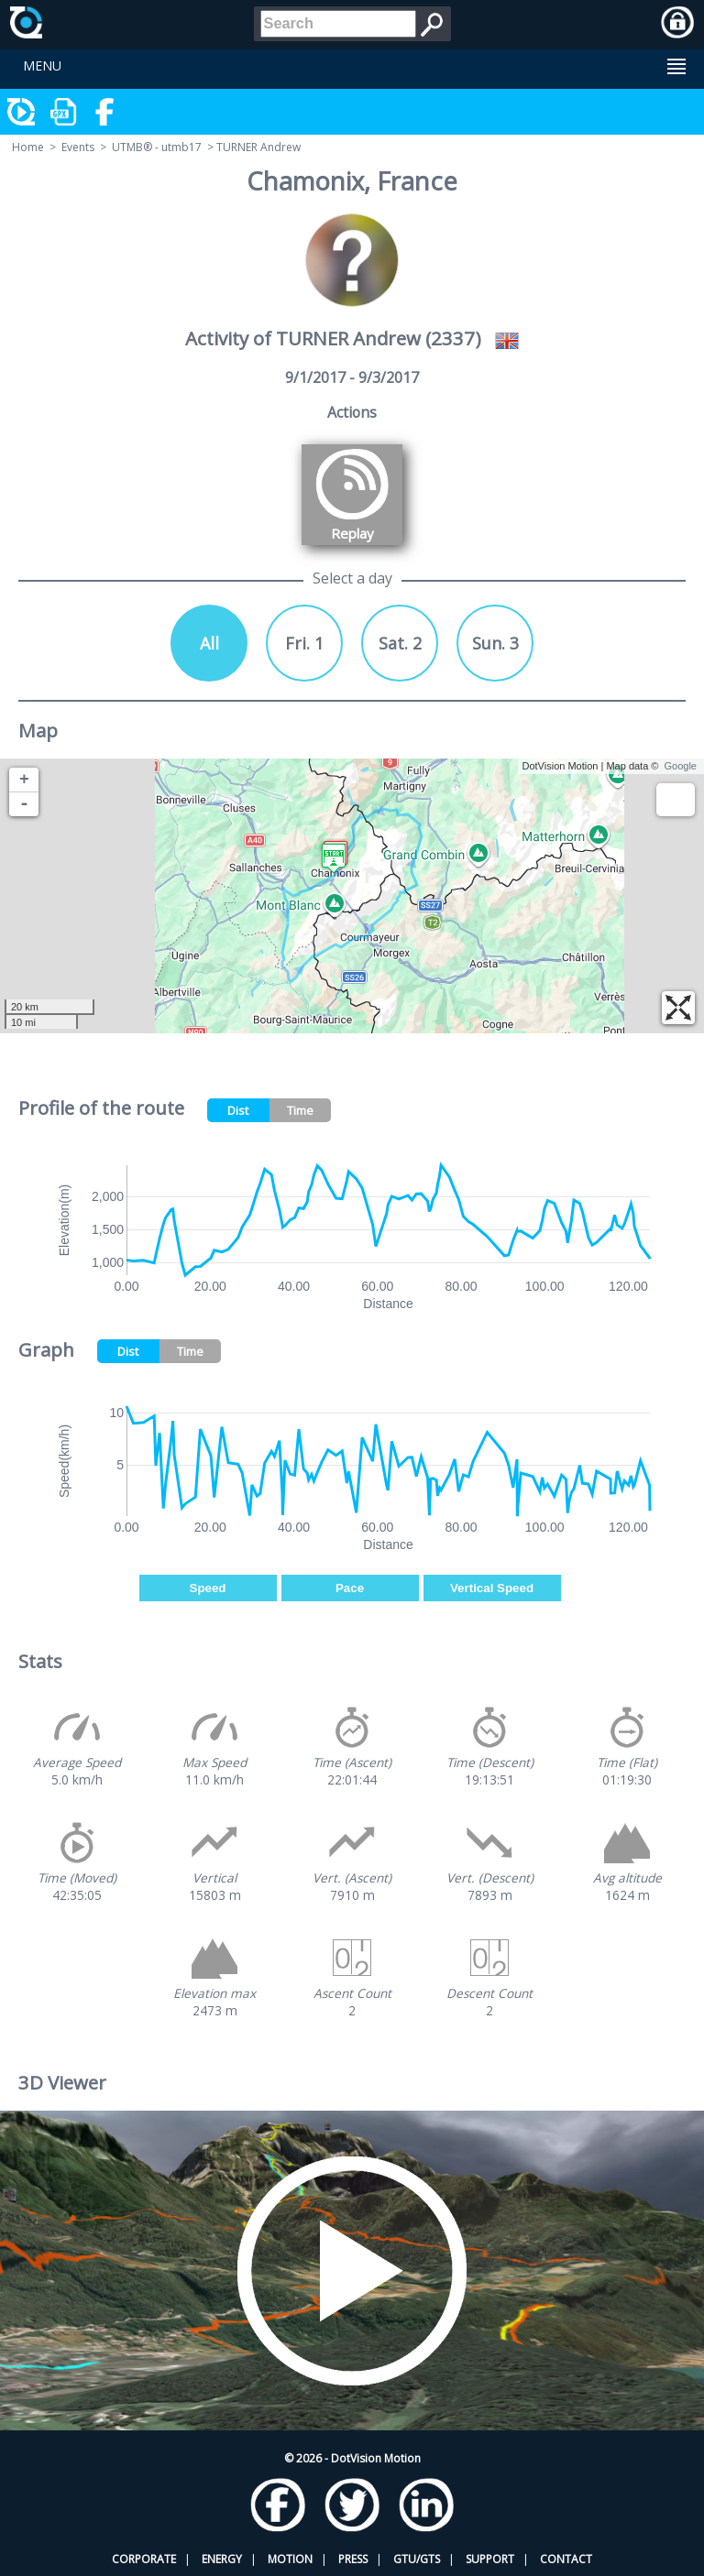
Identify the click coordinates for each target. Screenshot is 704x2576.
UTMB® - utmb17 (157, 147)
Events (77, 147)
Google (681, 765)
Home (28, 147)
